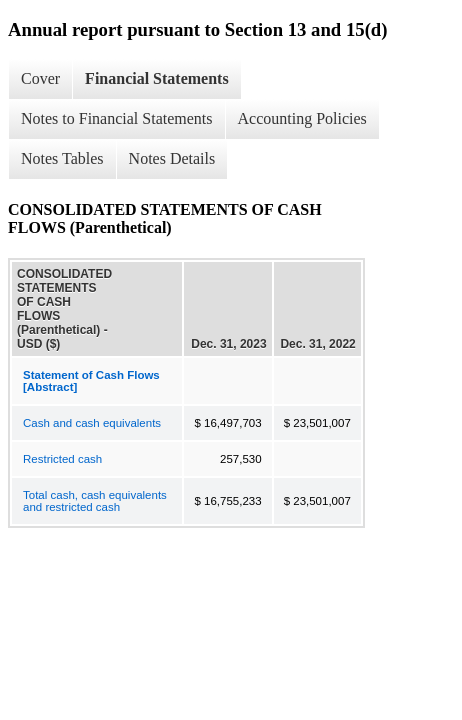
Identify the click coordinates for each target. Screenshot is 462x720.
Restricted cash (62, 459)
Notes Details (172, 158)
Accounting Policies (302, 118)
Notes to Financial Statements (117, 118)
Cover (40, 78)
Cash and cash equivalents (92, 423)
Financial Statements (157, 78)
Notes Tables (62, 158)
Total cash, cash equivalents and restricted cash (95, 501)
